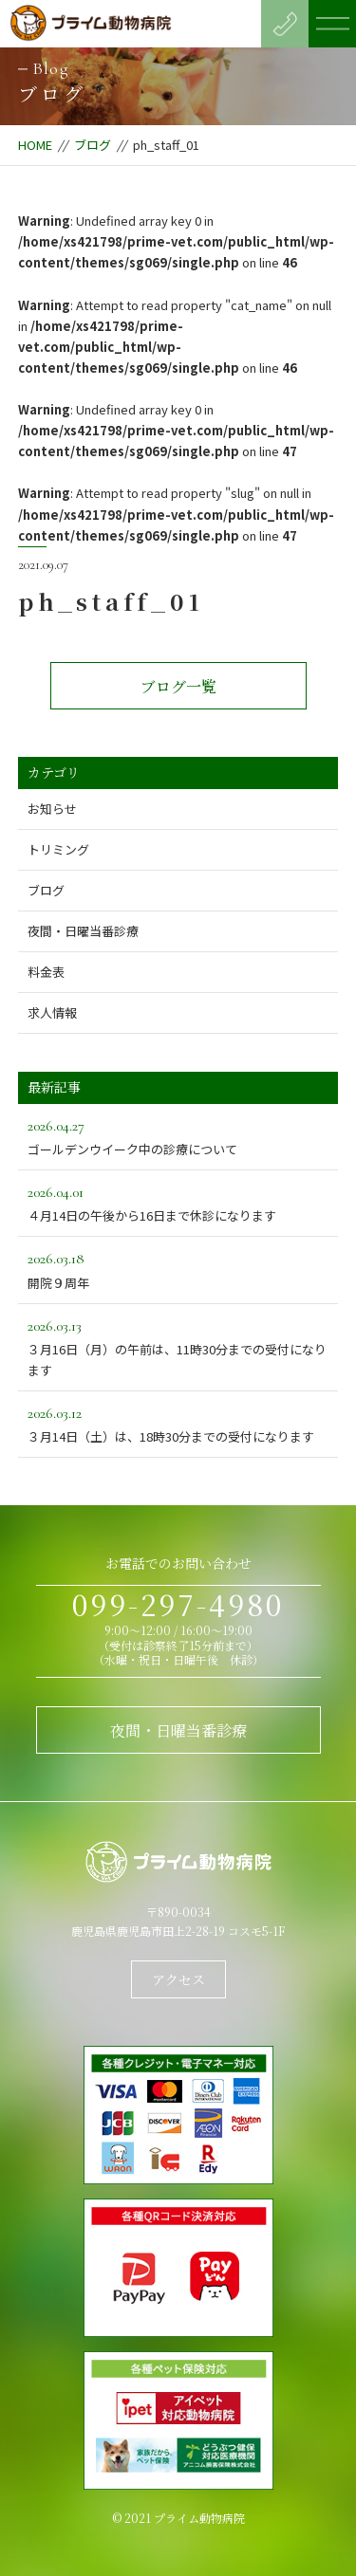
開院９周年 (178, 1268)
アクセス (178, 1979)
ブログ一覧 (178, 686)
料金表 (46, 972)
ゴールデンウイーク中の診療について (178, 1135)
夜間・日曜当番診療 (83, 931)
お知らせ (52, 809)
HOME (35, 145)
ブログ (92, 145)
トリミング (58, 849)
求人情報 (52, 1012)
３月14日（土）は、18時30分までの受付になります (178, 1423)
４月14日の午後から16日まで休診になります (178, 1202)
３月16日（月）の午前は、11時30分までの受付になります (178, 1346)
